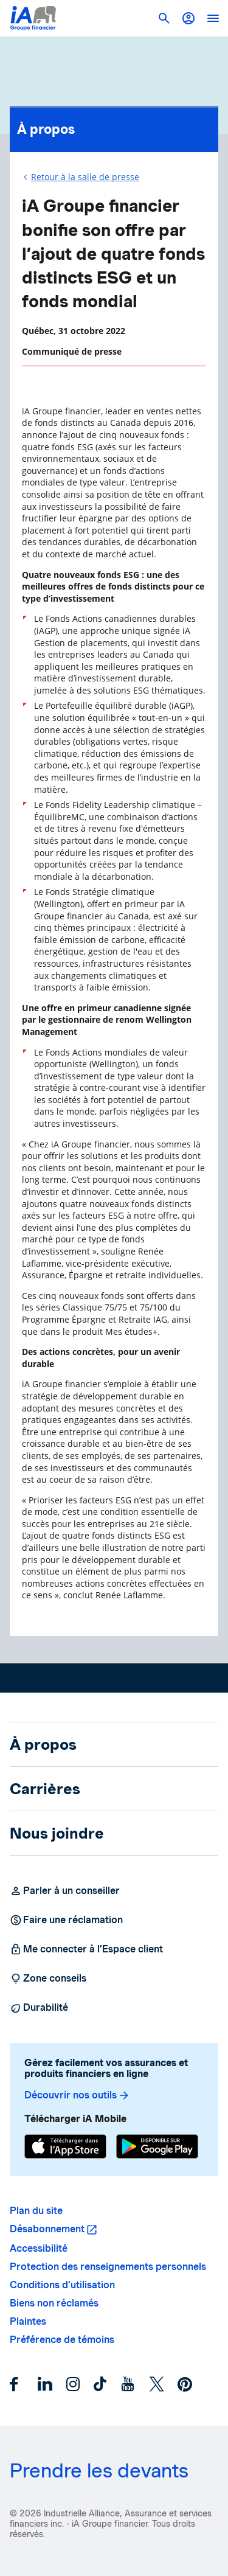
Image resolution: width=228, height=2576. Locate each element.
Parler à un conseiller (65, 1891)
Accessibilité (38, 2248)
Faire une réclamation (66, 1920)
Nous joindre (57, 1833)
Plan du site (36, 2210)
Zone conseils (48, 1978)
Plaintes (28, 2321)
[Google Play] (157, 2148)
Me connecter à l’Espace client (86, 1949)
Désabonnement (47, 2229)
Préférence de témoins (62, 2339)
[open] (213, 18)
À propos (114, 126)
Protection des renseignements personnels (108, 2266)
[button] (188, 18)
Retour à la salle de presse (85, 177)
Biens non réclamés (54, 2303)
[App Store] (65, 2148)
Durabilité (39, 2008)
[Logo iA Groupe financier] (33, 18)
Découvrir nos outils (77, 2095)
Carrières (45, 1788)
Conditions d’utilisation (62, 2285)
